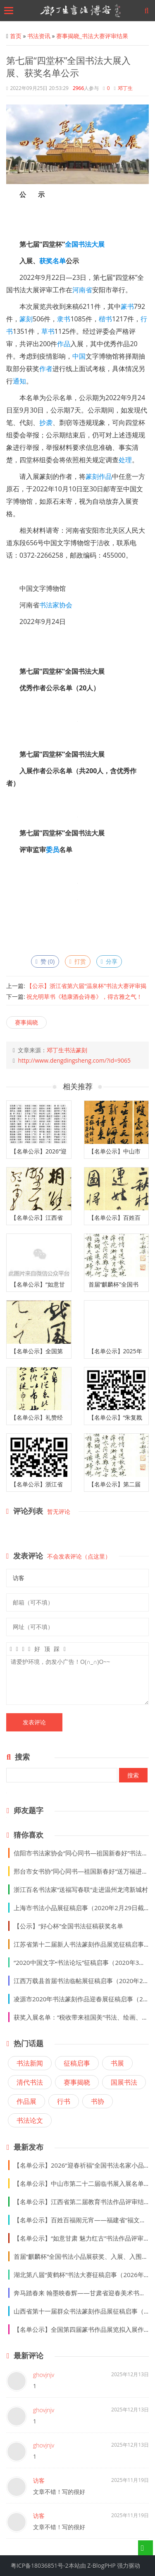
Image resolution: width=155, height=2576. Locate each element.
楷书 (105, 318)
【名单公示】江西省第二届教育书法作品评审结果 (82, 2201)
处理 (125, 459)
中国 (79, 356)
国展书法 (124, 2082)
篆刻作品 (99, 476)
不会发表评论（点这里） (79, 1556)
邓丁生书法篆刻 (67, 1050)
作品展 (26, 2101)
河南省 (82, 289)
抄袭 (45, 422)
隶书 (63, 318)
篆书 (127, 306)
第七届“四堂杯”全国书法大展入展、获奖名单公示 (68, 66)
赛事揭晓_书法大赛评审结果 (92, 36)
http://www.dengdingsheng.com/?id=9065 (74, 1060)
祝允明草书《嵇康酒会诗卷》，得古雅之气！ (84, 996)
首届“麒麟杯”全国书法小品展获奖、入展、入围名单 (84, 2256)
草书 (48, 331)
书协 (97, 2101)
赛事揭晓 (26, 1022)
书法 (84, 244)
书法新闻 (30, 2063)
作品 (63, 343)
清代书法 (30, 2082)
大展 (98, 244)
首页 (15, 36)
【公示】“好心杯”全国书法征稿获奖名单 (68, 1926)
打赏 (77, 961)
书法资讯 (38, 36)
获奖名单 (52, 260)
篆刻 (26, 318)
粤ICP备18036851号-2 (40, 2565)
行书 (63, 2101)
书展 (117, 2063)
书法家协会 (55, 604)
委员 (52, 849)
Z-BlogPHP (101, 2565)
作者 (45, 368)
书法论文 (30, 2120)
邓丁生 (125, 88)
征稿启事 (77, 2063)
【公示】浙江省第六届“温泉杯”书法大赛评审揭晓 (76, 989)
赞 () (45, 961)
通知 (19, 381)
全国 (71, 244)
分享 (109, 961)
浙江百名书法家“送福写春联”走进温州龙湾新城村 (81, 1889)
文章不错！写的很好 (59, 2492)
